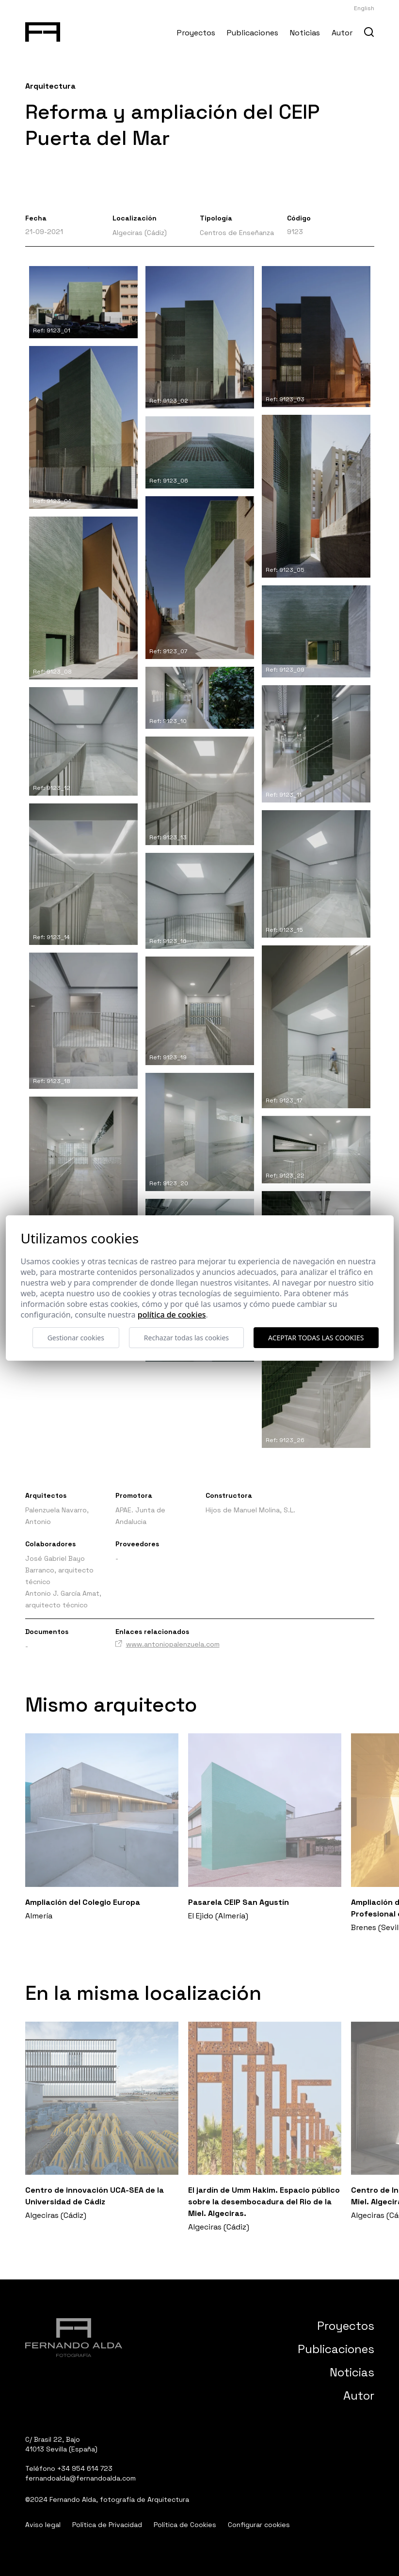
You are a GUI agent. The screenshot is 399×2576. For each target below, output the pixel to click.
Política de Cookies (185, 2524)
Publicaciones (252, 33)
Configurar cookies (259, 2524)
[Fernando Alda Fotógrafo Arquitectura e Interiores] (43, 30)
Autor (342, 33)
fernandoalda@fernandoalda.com (80, 2478)
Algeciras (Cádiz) (139, 232)
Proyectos (196, 33)
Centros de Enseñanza (237, 232)
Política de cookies (172, 1314)
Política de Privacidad (107, 2524)
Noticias (305, 33)
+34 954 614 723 (84, 2468)
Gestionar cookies (76, 1337)
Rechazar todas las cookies (186, 1337)
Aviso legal (43, 2524)
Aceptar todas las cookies (316, 1337)
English (364, 8)
